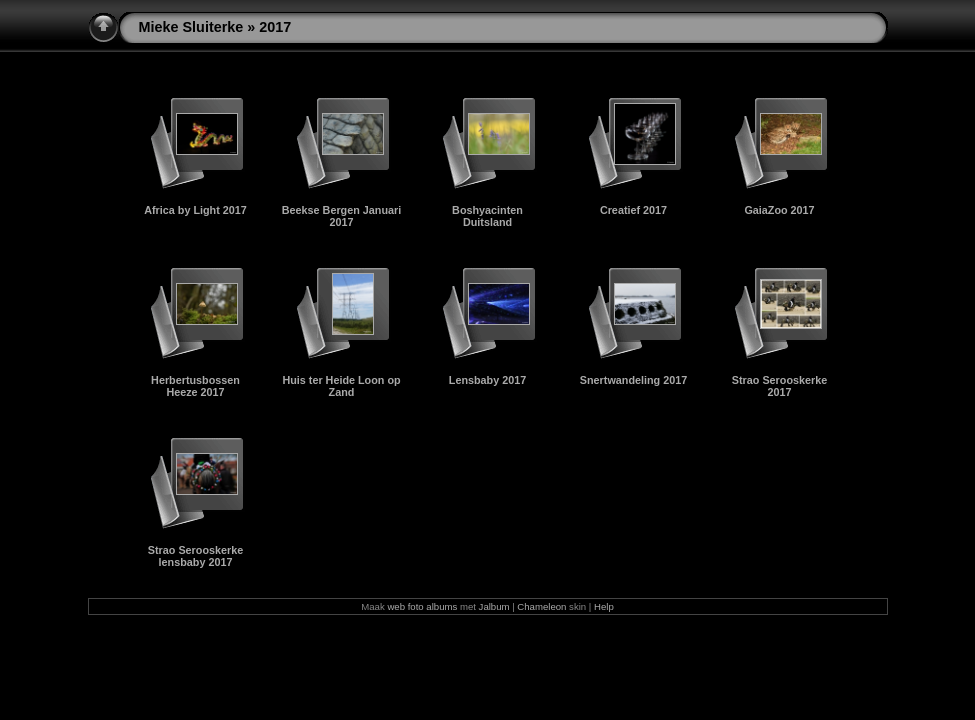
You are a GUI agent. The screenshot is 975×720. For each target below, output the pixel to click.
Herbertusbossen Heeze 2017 (195, 386)
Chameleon (541, 606)
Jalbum (494, 606)
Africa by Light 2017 (195, 210)
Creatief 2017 (633, 210)
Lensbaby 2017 (487, 380)
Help (604, 606)
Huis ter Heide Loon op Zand (341, 386)
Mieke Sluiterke (191, 27)
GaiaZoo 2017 (779, 210)
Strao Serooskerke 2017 (779, 386)
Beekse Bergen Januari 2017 (341, 216)
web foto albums (422, 606)
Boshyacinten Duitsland (487, 216)
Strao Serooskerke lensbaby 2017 (195, 556)
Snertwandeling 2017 (633, 380)
